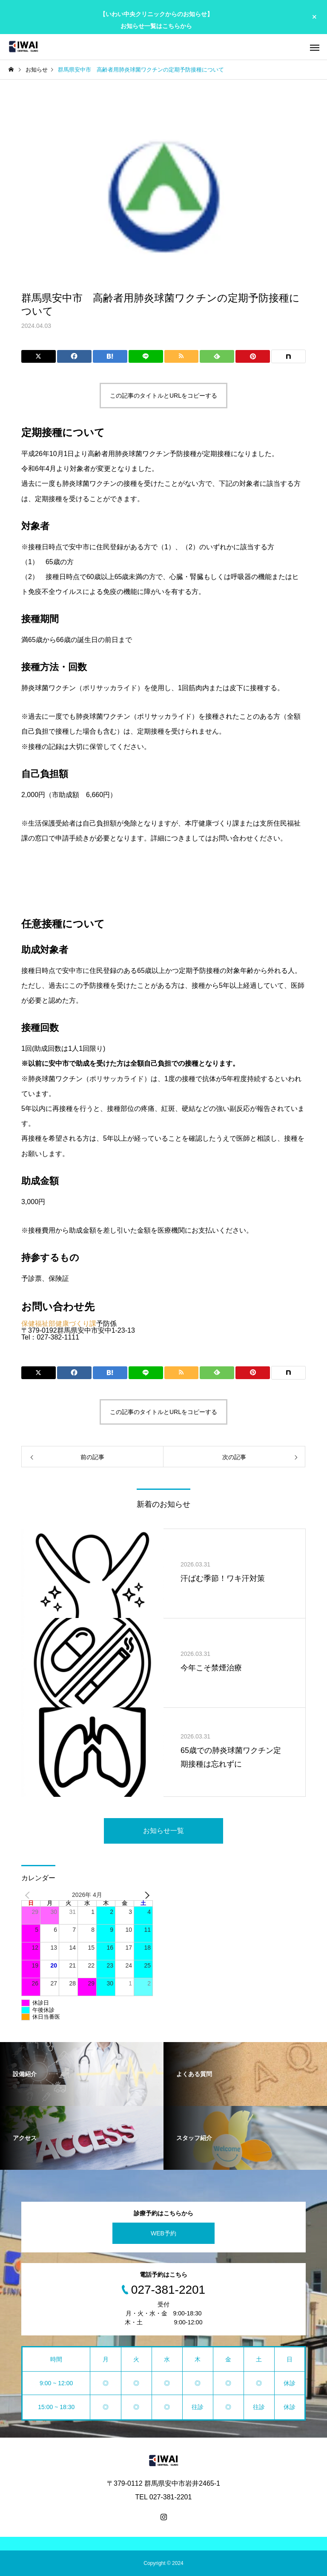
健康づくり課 (75, 1323)
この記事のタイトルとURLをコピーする (163, 395)
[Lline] (146, 356)
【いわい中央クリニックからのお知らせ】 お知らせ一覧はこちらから (156, 20)
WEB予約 (163, 2233)
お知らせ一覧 (163, 1830)
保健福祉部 (38, 1323)
